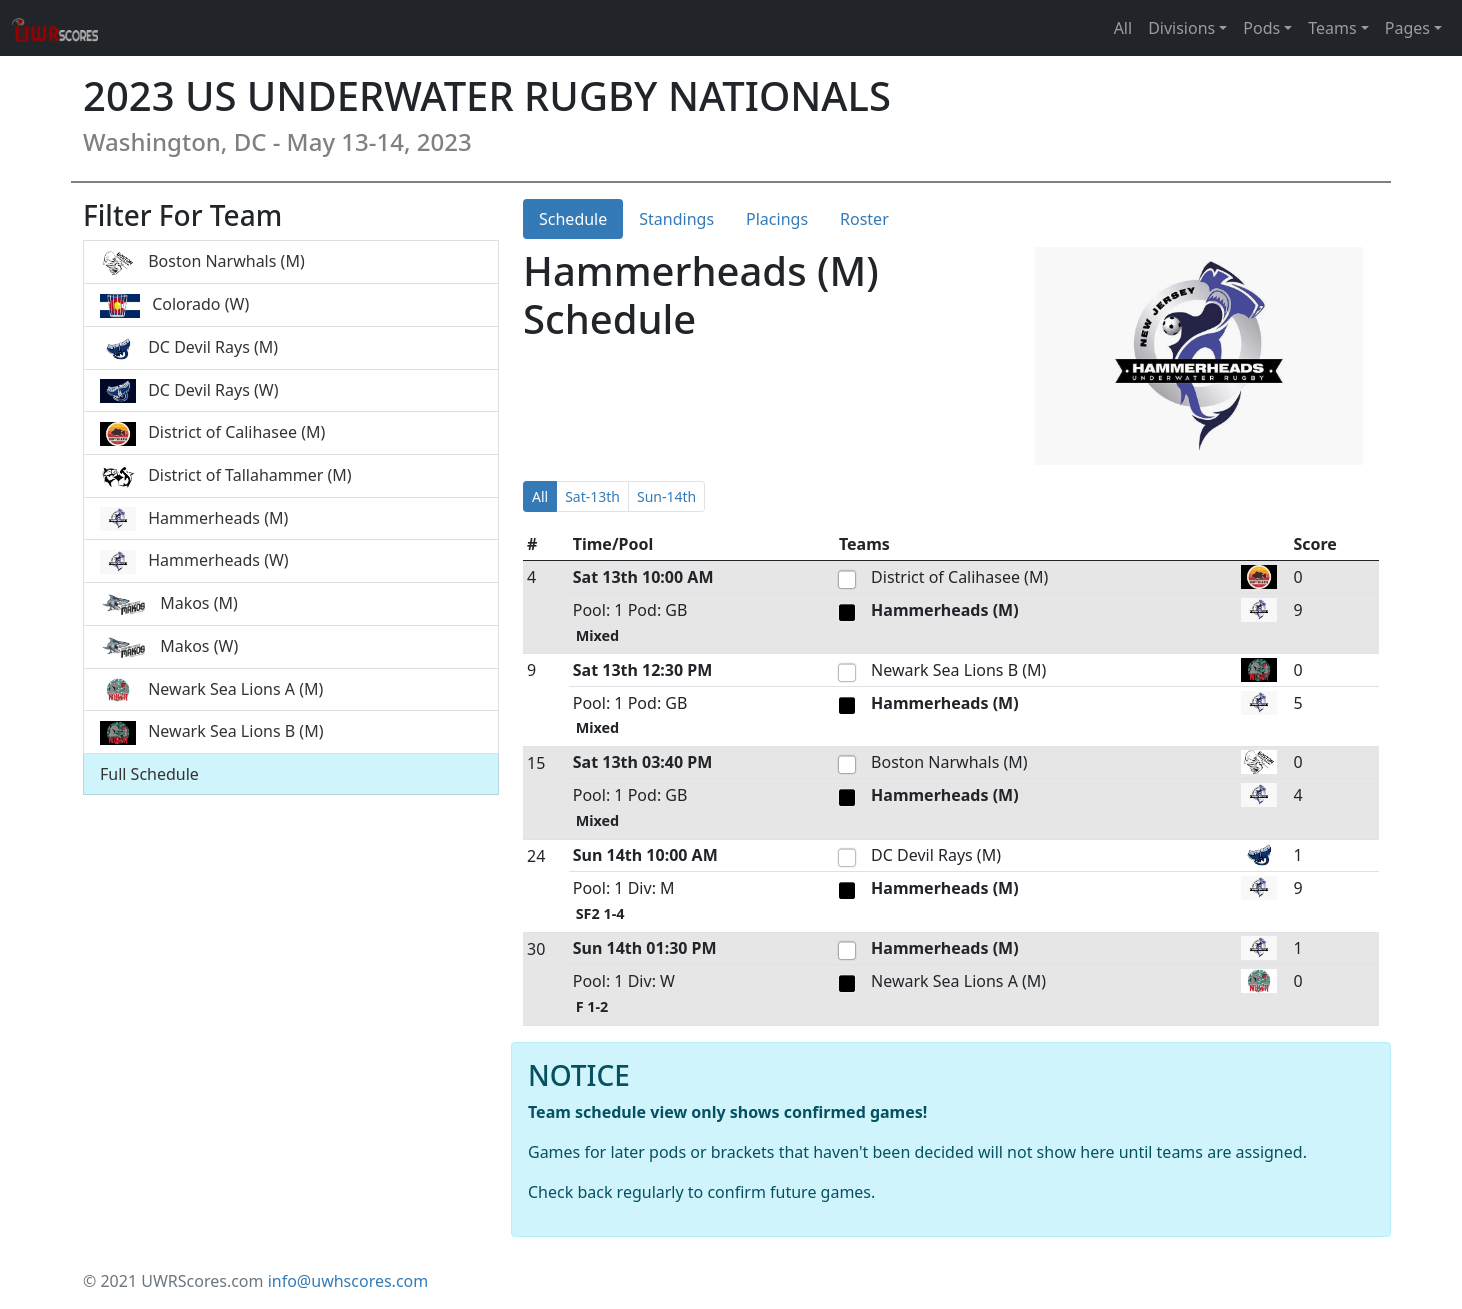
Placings (777, 219)
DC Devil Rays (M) (189, 348)
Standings (676, 219)
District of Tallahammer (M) (226, 476)
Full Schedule (149, 774)
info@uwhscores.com (348, 1281)
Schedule (573, 219)
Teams (1332, 28)
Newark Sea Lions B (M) (211, 732)
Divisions (1181, 28)
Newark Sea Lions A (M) (211, 690)
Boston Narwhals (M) (202, 262)
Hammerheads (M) (194, 519)
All (1123, 28)
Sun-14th (666, 496)
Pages (1407, 28)
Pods (1261, 28)
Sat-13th (592, 496)
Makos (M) (169, 604)
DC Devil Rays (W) (189, 391)
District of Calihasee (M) (212, 433)
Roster (864, 219)
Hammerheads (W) (194, 561)
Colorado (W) (174, 305)
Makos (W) (169, 647)
